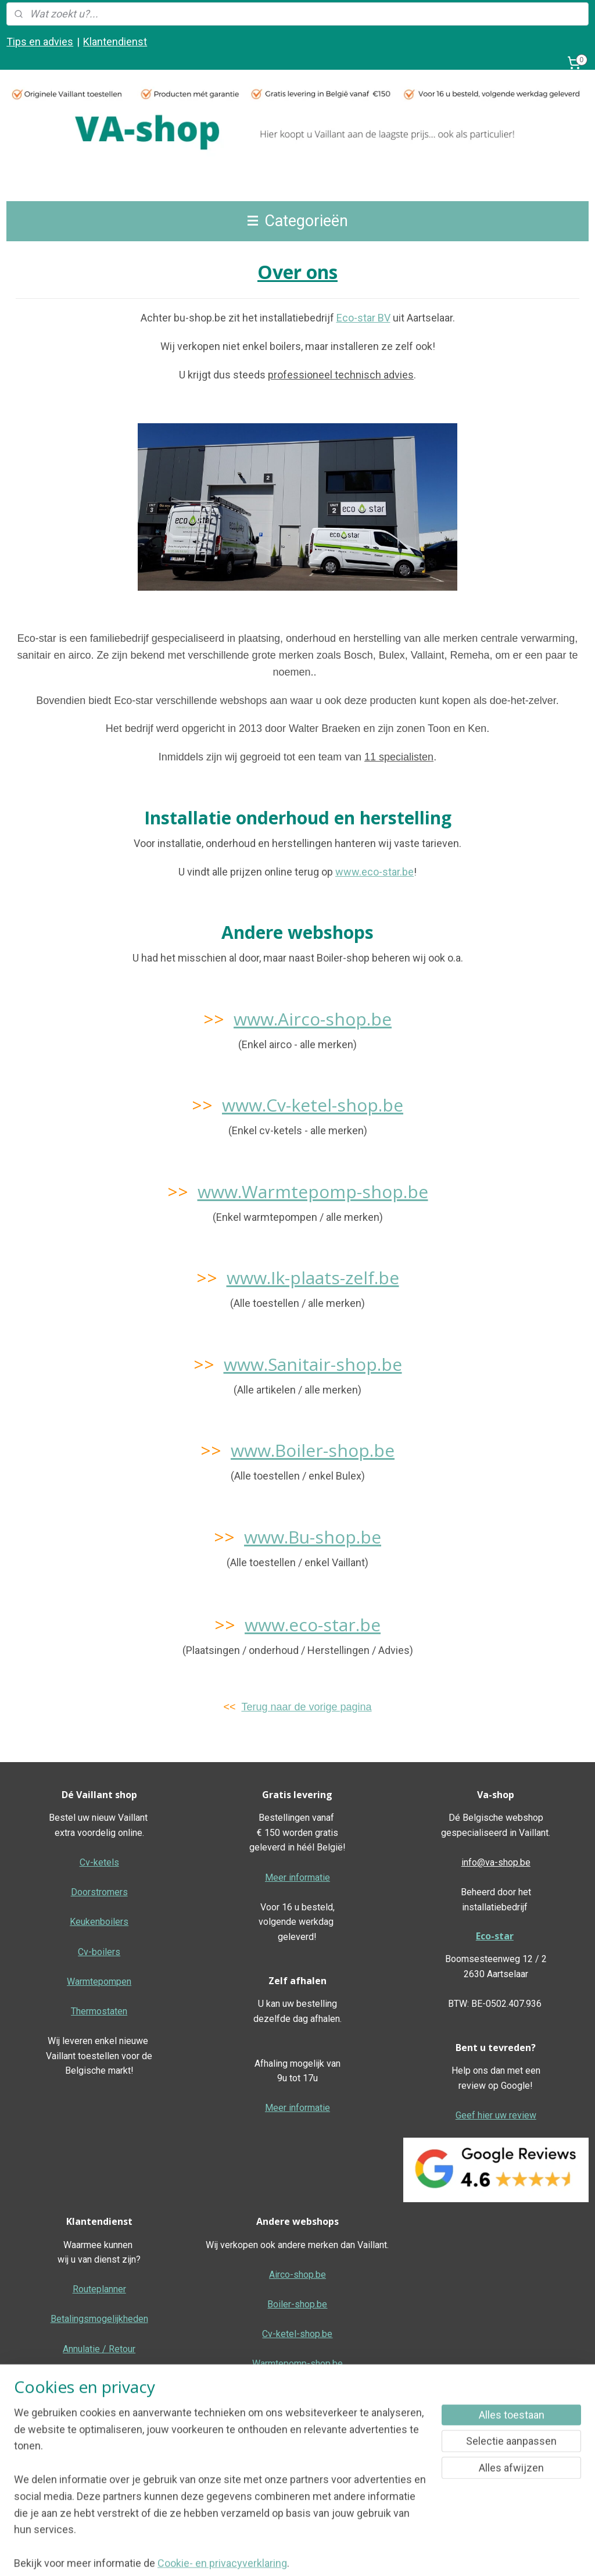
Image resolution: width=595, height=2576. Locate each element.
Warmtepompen (99, 1981)
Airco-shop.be (297, 2274)
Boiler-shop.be (297, 2304)
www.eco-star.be (374, 871)
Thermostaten (99, 2011)
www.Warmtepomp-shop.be (313, 1191)
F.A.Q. (99, 2467)
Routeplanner (99, 2289)
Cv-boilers (99, 1951)
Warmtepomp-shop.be (297, 2363)
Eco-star (495, 1936)
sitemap (291, 2555)
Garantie (99, 2408)
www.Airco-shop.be (313, 1019)
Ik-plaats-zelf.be (297, 2423)
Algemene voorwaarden (297, 2482)
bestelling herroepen (356, 2555)
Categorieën (298, 221)
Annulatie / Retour (99, 2349)
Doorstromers (99, 1892)
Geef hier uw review (496, 2115)
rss (313, 2555)
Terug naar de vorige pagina (306, 1707)
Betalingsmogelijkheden (99, 2318)
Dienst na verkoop (99, 2378)
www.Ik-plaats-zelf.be (313, 1277)
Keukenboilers (99, 1921)
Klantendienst (115, 41)
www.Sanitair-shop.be (313, 1364)
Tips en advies (39, 41)
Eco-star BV (363, 318)
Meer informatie (297, 1877)
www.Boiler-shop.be (313, 1450)
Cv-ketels (99, 1862)
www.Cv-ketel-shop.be (312, 1105)
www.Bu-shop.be (312, 1537)
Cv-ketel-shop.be (297, 2333)
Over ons (99, 2437)
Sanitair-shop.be (297, 2393)
